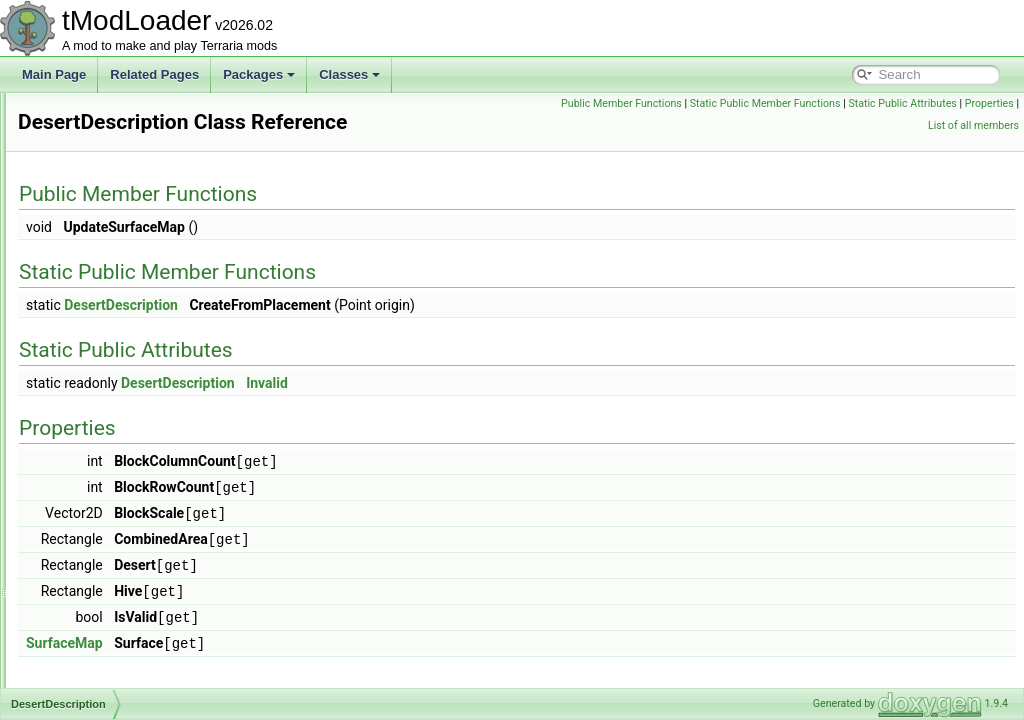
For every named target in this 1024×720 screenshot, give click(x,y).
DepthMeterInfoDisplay (127, 356)
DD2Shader (97, 136)
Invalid (517, 383)
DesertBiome (100, 378)
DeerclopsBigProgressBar (135, 224)
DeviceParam (102, 510)
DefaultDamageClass (122, 268)
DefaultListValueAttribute (131, 312)
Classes (349, 74)
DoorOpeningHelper (119, 620)
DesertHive (95, 422)
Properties (895, 125)
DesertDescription (113, 400)
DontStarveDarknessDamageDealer (161, 576)
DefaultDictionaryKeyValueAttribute (159, 290)
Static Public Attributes (809, 125)
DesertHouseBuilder (119, 444)
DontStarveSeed (110, 598)
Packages (259, 74)
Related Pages (154, 74)
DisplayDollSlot (106, 554)
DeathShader (101, 202)
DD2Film (89, 114)
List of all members (973, 125)
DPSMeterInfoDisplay (123, 664)
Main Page (54, 74)
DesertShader (103, 466)
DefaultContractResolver (131, 246)
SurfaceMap (314, 636)
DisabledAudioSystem (124, 532)
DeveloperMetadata (118, 488)
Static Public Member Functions (938, 103)
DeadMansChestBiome (127, 158)
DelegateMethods (113, 334)
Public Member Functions (794, 103)
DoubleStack (100, 642)
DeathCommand (109, 180)
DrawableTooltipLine (120, 686)
